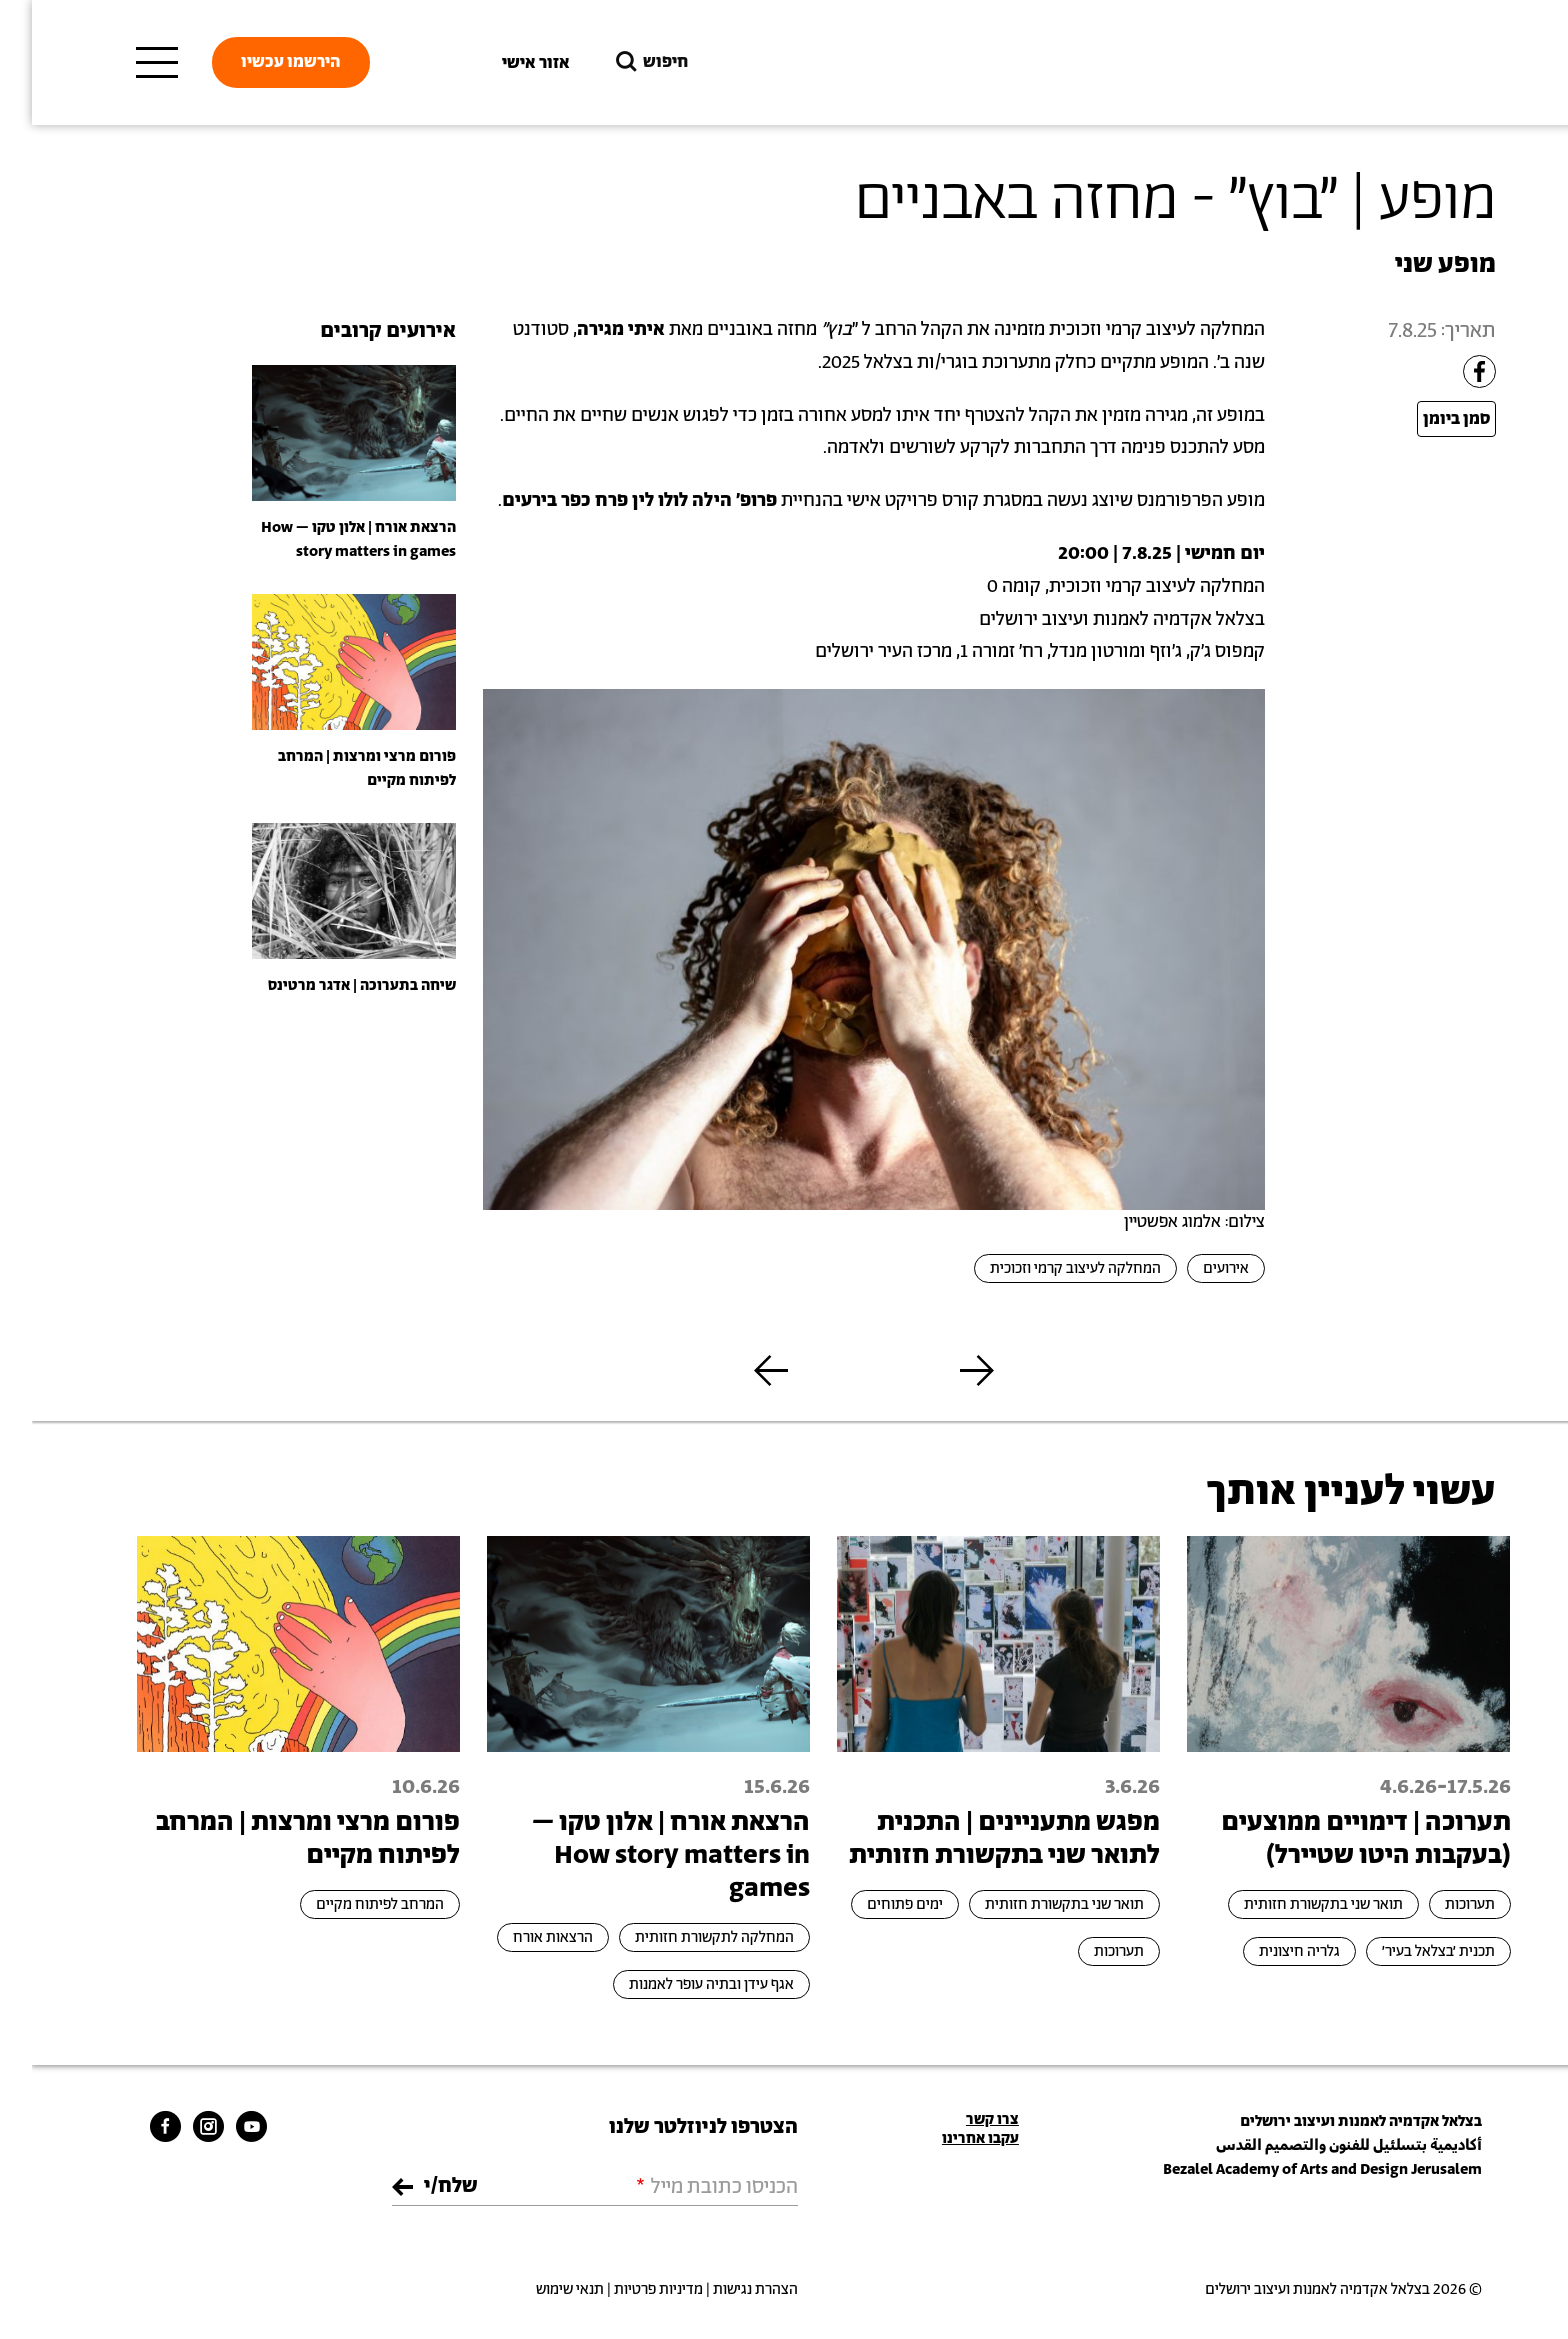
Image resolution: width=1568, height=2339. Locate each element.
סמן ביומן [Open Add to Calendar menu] (1424, 419)
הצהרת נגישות (723, 2289)
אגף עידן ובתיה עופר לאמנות (679, 1984)
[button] (945, 1370)
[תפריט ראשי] (125, 63)
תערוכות (1438, 1904)
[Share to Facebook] (1447, 371)
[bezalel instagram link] (176, 2125)
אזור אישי (504, 63)
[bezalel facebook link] (133, 2125)
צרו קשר (960, 2119)
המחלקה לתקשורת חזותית (682, 1937)
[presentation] (322, 432)
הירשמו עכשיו (259, 62)
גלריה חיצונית (1267, 1951)
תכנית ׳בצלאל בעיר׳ (1406, 1951)
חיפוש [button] (618, 62)
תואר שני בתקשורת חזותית (1291, 1904)
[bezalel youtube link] (219, 2125)
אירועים (1194, 1268)
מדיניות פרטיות (626, 2289)
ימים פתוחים (873, 1904)
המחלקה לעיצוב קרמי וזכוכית (1043, 1268)
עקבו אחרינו (948, 2138)
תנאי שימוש (538, 2289)
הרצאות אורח (521, 1937)
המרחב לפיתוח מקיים (348, 1904)
